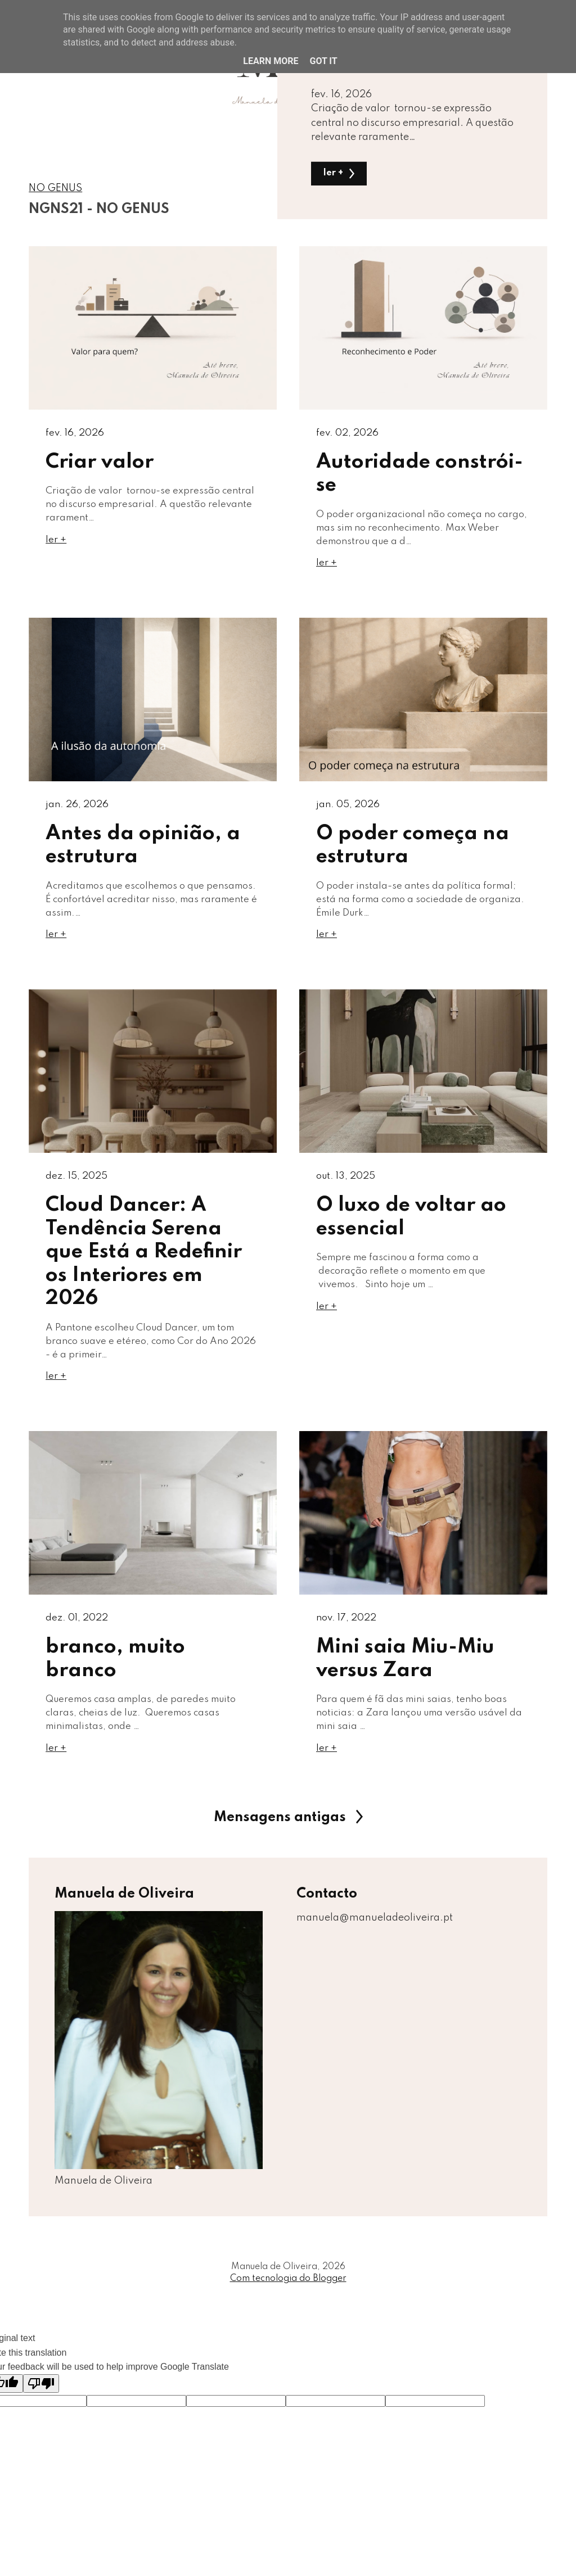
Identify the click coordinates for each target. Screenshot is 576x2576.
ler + (339, 173)
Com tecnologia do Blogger (288, 2300)
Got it (323, 61)
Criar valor (100, 463)
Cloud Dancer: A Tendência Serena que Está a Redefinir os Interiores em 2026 (144, 1263)
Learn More (270, 61)
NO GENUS (55, 188)
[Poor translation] (41, 2404)
